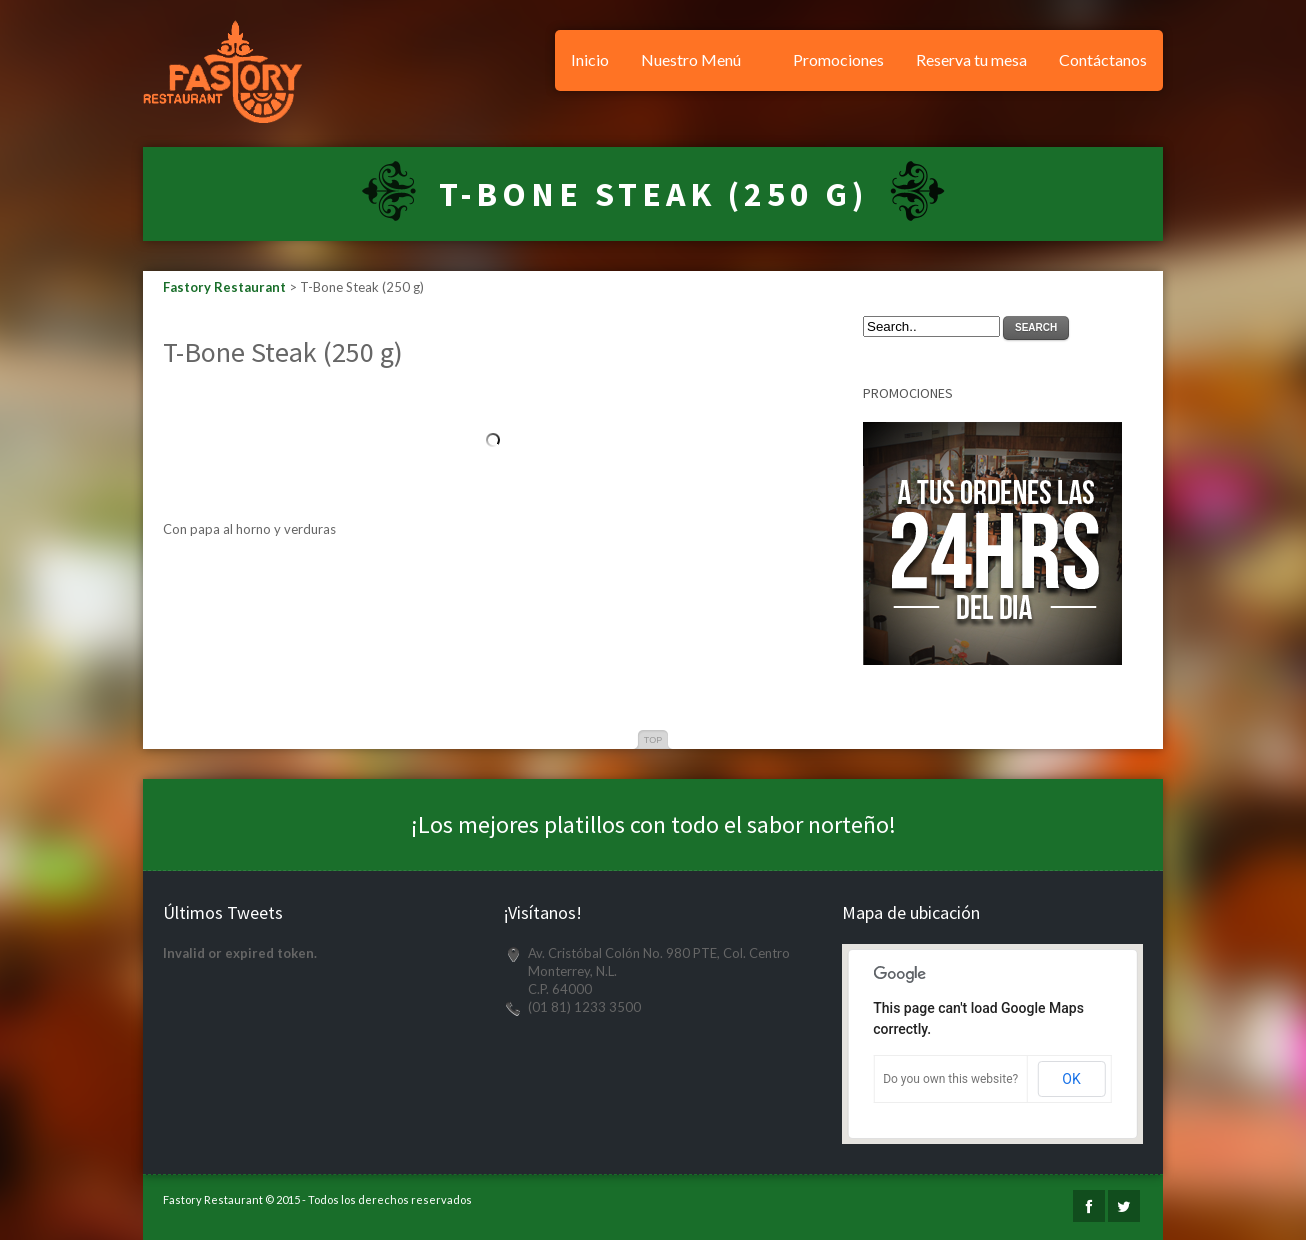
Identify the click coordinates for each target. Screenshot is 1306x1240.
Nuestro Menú (691, 59)
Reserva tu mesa (971, 59)
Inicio (590, 59)
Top (653, 740)
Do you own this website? (950, 1079)
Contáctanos (1103, 59)
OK (1071, 1079)
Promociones (838, 59)
